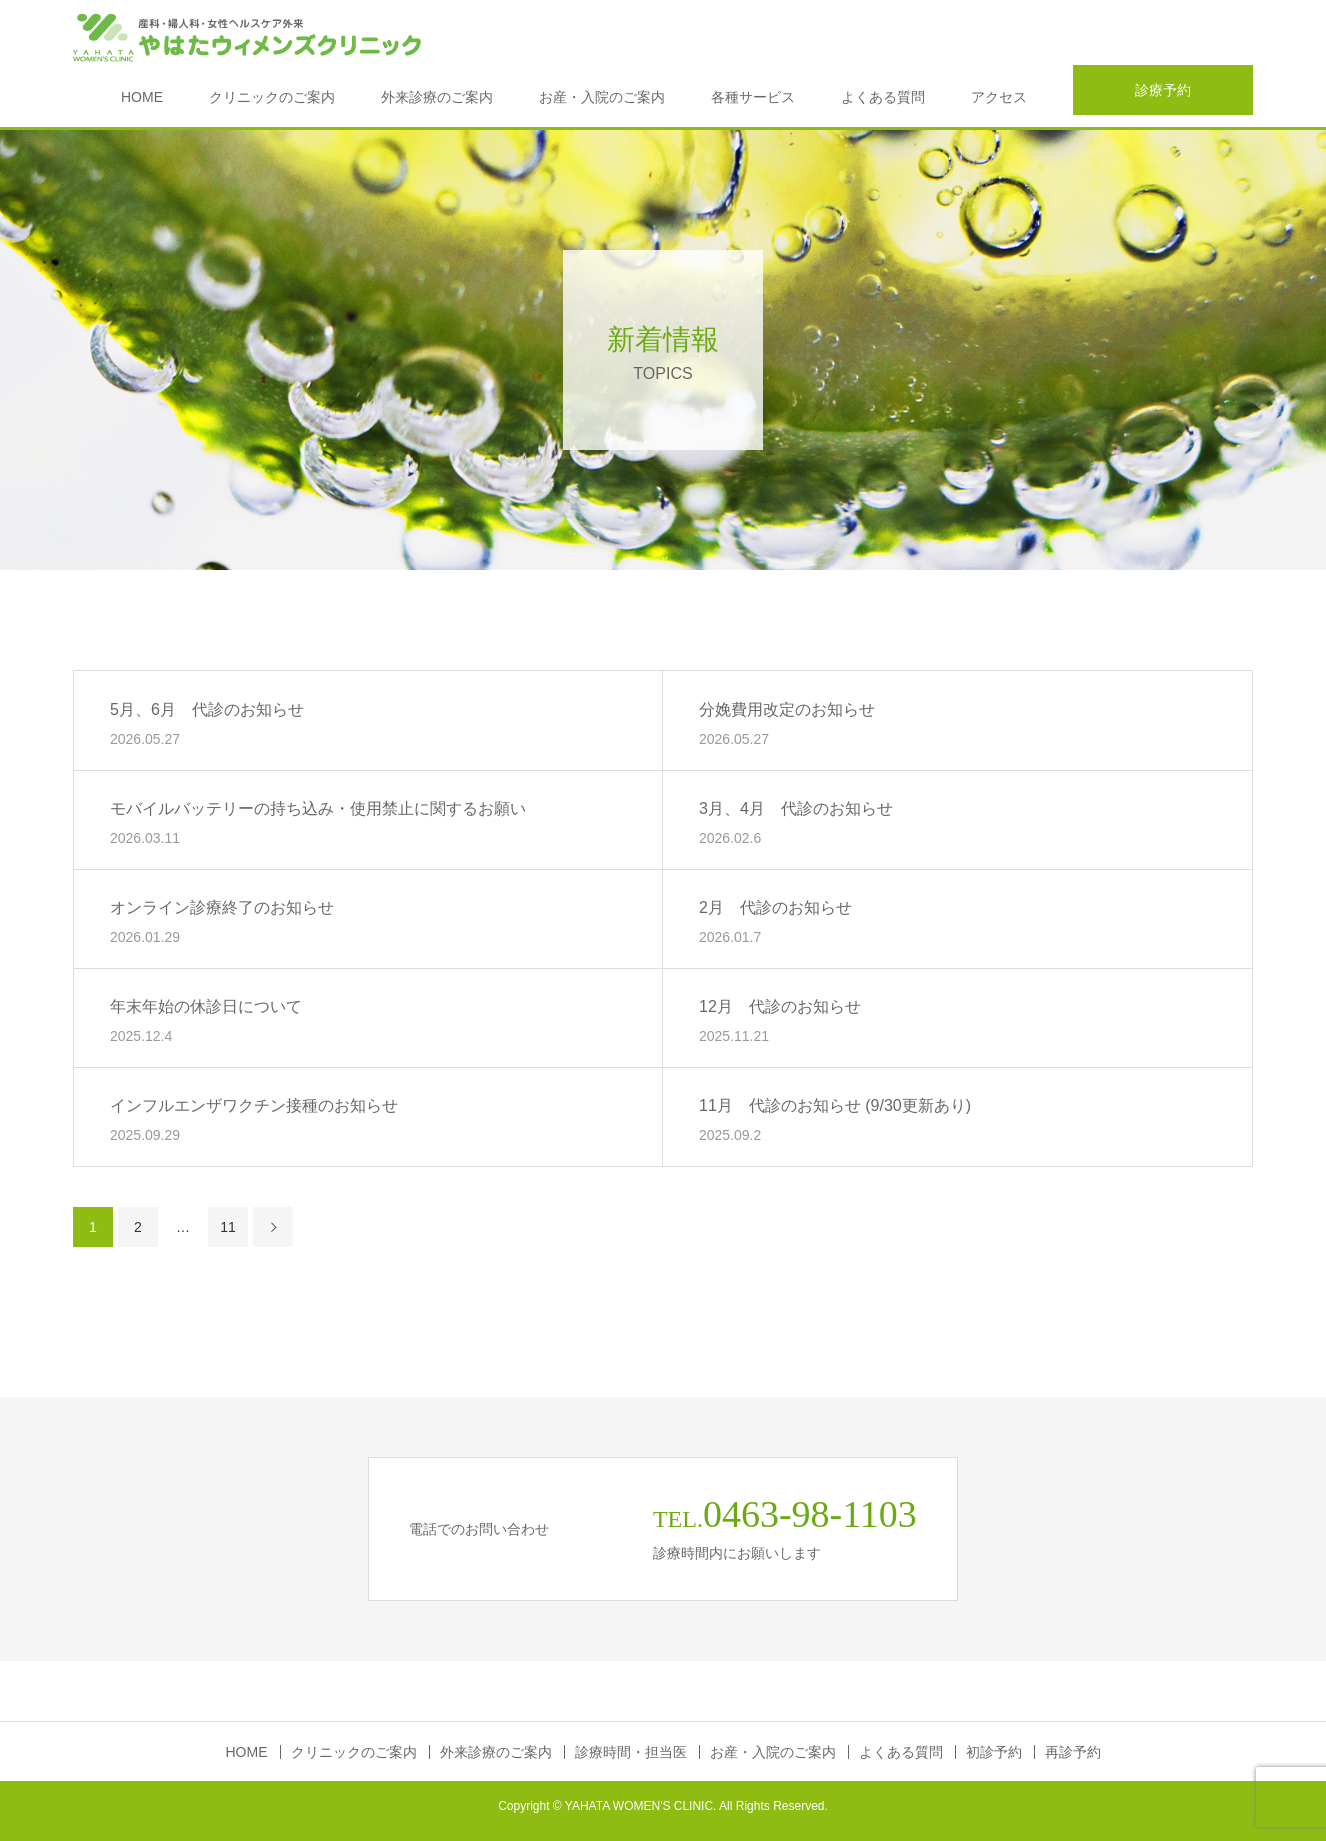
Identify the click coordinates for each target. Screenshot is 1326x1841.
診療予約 (1163, 90)
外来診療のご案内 (437, 97)
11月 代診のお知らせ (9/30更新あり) (835, 1104)
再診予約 (1073, 1752)
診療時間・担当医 (631, 1752)
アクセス (999, 97)
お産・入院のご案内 (602, 97)
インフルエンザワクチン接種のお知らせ (254, 1104)
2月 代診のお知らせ (775, 906)
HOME (142, 97)
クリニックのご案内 (272, 97)
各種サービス (753, 97)
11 (228, 1227)
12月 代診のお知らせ (780, 1005)
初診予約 (994, 1752)
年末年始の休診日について (206, 1005)
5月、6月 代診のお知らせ (207, 708)
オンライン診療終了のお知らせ (222, 906)
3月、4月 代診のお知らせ (796, 807)
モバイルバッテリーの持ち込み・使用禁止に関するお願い (318, 807)
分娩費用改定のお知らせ (787, 708)
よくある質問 (883, 97)
